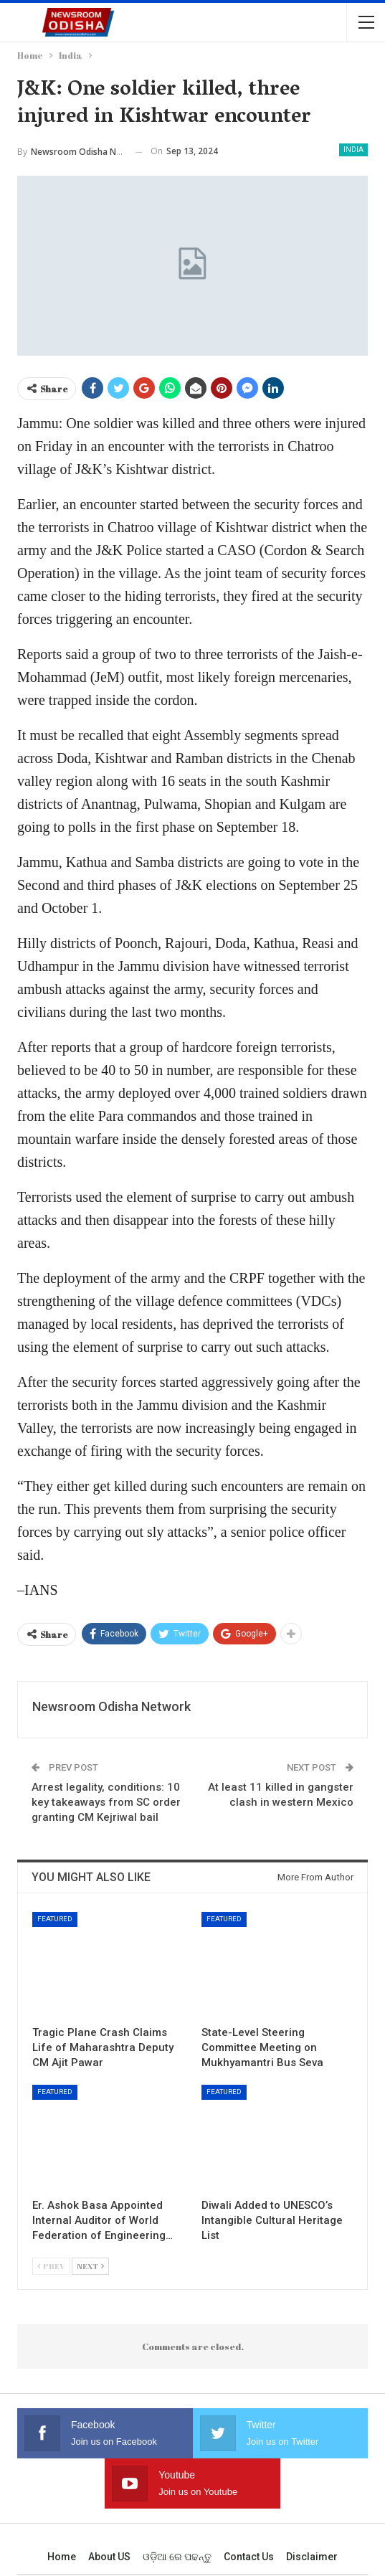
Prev (51, 2265)
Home (61, 2556)
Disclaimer (312, 2556)
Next (90, 2265)
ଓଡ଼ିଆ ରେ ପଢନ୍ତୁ (177, 2556)
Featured (54, 1919)
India (353, 149)
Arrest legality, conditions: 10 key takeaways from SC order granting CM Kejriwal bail (106, 1802)
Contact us (249, 2556)
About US (109, 2556)
